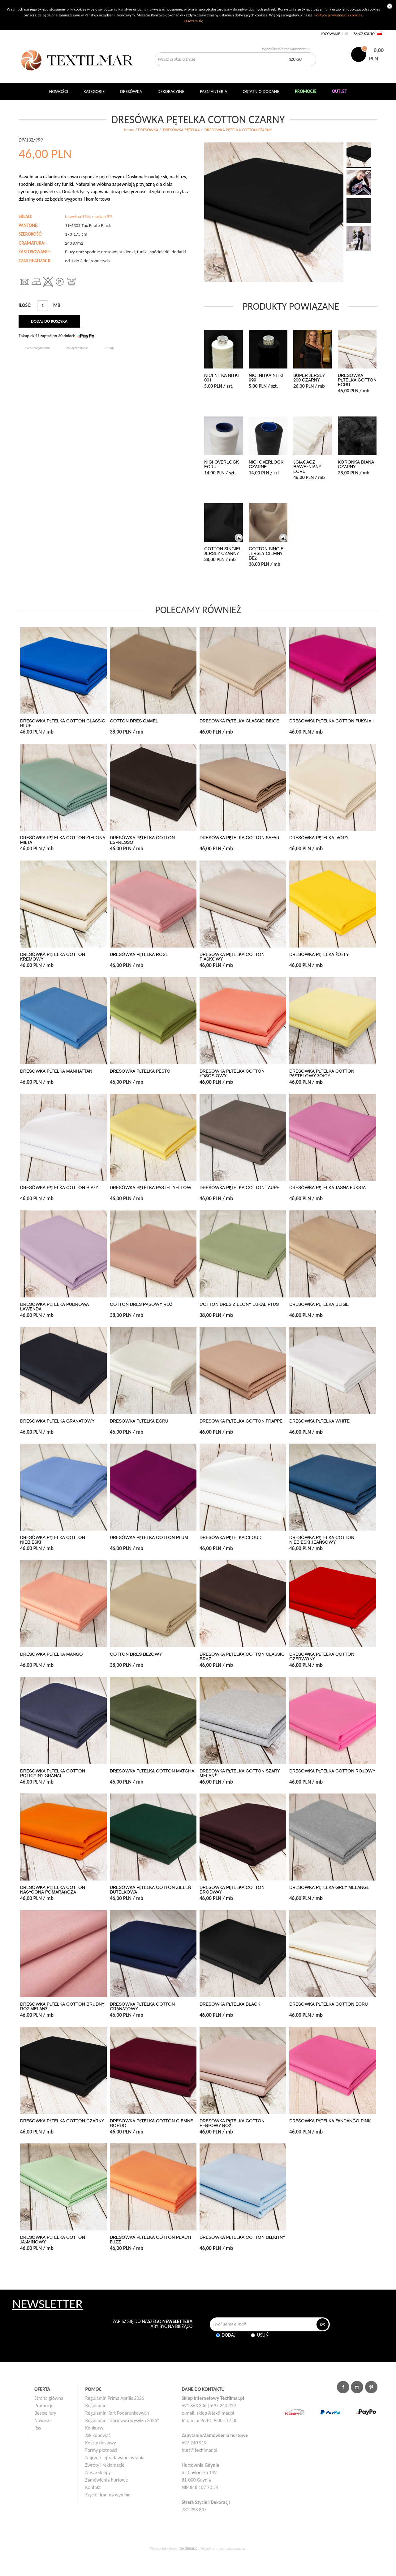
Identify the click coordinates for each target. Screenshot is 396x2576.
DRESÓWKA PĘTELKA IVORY (318, 837)
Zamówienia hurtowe (106, 2480)
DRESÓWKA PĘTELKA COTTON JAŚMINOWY (52, 2239)
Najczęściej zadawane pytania (114, 2457)
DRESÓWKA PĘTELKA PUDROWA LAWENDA (54, 1306)
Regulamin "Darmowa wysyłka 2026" (122, 2420)
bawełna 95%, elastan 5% (89, 216)
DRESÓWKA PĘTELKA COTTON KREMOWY (52, 956)
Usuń (263, 2335)
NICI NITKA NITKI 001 (221, 377)
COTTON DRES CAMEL (134, 721)
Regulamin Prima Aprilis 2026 (114, 2398)
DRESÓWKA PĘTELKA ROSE (139, 954)
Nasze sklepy (98, 2472)
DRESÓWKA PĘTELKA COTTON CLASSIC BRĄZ (242, 1656)
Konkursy (94, 2428)
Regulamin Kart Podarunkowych (117, 2413)
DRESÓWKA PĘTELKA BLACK (230, 2004)
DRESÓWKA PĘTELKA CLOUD (230, 1537)
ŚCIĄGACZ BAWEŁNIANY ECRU (307, 467)
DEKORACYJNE (170, 91)
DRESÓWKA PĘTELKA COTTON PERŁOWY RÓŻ (232, 2123)
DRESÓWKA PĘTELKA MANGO (51, 1654)
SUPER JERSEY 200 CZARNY (309, 377)
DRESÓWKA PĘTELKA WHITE (319, 1421)
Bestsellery (45, 2413)
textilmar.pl (189, 2548)
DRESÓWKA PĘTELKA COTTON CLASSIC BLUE (62, 723)
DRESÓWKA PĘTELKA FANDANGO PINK (330, 2121)
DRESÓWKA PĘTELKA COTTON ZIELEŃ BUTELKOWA (150, 1889)
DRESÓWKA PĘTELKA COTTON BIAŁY (59, 1187)
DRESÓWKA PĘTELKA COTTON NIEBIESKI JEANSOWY (321, 1540)
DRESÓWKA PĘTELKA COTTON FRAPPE (241, 1421)
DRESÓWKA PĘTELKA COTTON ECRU (357, 380)
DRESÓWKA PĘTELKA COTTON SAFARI (240, 837)
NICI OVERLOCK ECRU (221, 464)
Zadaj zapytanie (77, 348)
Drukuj (109, 348)
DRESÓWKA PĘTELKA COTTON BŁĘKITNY (242, 2237)
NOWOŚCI (58, 91)
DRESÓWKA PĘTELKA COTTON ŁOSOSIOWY (232, 1073)
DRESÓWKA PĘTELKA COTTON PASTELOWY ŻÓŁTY (321, 1073)
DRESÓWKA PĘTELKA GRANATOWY (57, 1421)
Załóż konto (364, 34)
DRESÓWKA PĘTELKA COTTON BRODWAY (232, 1889)
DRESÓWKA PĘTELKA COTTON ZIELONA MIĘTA (62, 840)
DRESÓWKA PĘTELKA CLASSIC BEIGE (239, 721)
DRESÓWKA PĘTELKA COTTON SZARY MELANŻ (240, 1773)
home (129, 130)
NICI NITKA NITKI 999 (266, 377)
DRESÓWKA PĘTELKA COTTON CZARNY (62, 2121)
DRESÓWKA (148, 130)
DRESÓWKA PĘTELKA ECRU (139, 1421)
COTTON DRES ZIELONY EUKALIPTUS (239, 1304)
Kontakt (93, 2487)
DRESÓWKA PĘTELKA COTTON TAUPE (239, 1187)
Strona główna (48, 2398)
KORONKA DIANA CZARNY (356, 464)
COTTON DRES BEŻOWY (136, 1654)
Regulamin (96, 2405)
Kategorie (94, 91)
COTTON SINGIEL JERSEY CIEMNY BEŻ (267, 553)
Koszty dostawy (100, 2443)
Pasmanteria (213, 91)
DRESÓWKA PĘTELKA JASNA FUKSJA (327, 1187)
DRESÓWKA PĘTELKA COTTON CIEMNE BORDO (151, 2123)
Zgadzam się (193, 21)
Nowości (42, 2420)
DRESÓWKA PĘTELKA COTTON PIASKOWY (232, 956)
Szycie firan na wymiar (107, 2495)
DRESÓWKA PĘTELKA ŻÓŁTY (319, 954)
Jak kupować (98, 2435)
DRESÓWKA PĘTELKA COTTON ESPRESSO (142, 840)
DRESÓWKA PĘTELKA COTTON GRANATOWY (142, 2006)
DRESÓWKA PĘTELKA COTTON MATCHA (152, 1771)
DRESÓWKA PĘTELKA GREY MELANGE (329, 1887)
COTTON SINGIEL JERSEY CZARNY (222, 551)
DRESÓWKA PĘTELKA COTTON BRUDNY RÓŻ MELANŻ (62, 2006)
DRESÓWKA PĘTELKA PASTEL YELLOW (150, 1187)
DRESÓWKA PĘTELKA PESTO (140, 1071)
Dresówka (131, 91)
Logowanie (330, 34)
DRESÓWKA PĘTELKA (181, 130)
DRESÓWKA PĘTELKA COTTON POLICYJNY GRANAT (52, 1773)
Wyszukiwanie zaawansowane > (286, 49)
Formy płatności (101, 2450)
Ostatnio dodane (261, 91)
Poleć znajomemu (37, 348)
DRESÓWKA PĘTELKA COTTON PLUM (149, 1537)
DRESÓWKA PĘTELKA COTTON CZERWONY (321, 1656)
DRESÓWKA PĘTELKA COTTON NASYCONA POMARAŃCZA (52, 1889)
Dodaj (229, 2335)
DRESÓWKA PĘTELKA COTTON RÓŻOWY (332, 1771)
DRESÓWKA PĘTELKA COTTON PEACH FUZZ (150, 2239)
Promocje (44, 2405)
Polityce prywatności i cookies (338, 15)
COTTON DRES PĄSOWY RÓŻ (141, 1304)
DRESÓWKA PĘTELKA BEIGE (319, 1304)
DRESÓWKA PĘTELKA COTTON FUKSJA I (331, 721)
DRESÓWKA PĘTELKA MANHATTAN (56, 1071)
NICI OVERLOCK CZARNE (266, 464)
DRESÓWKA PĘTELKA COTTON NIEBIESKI (52, 1540)
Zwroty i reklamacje (105, 2465)
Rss (37, 2428)
